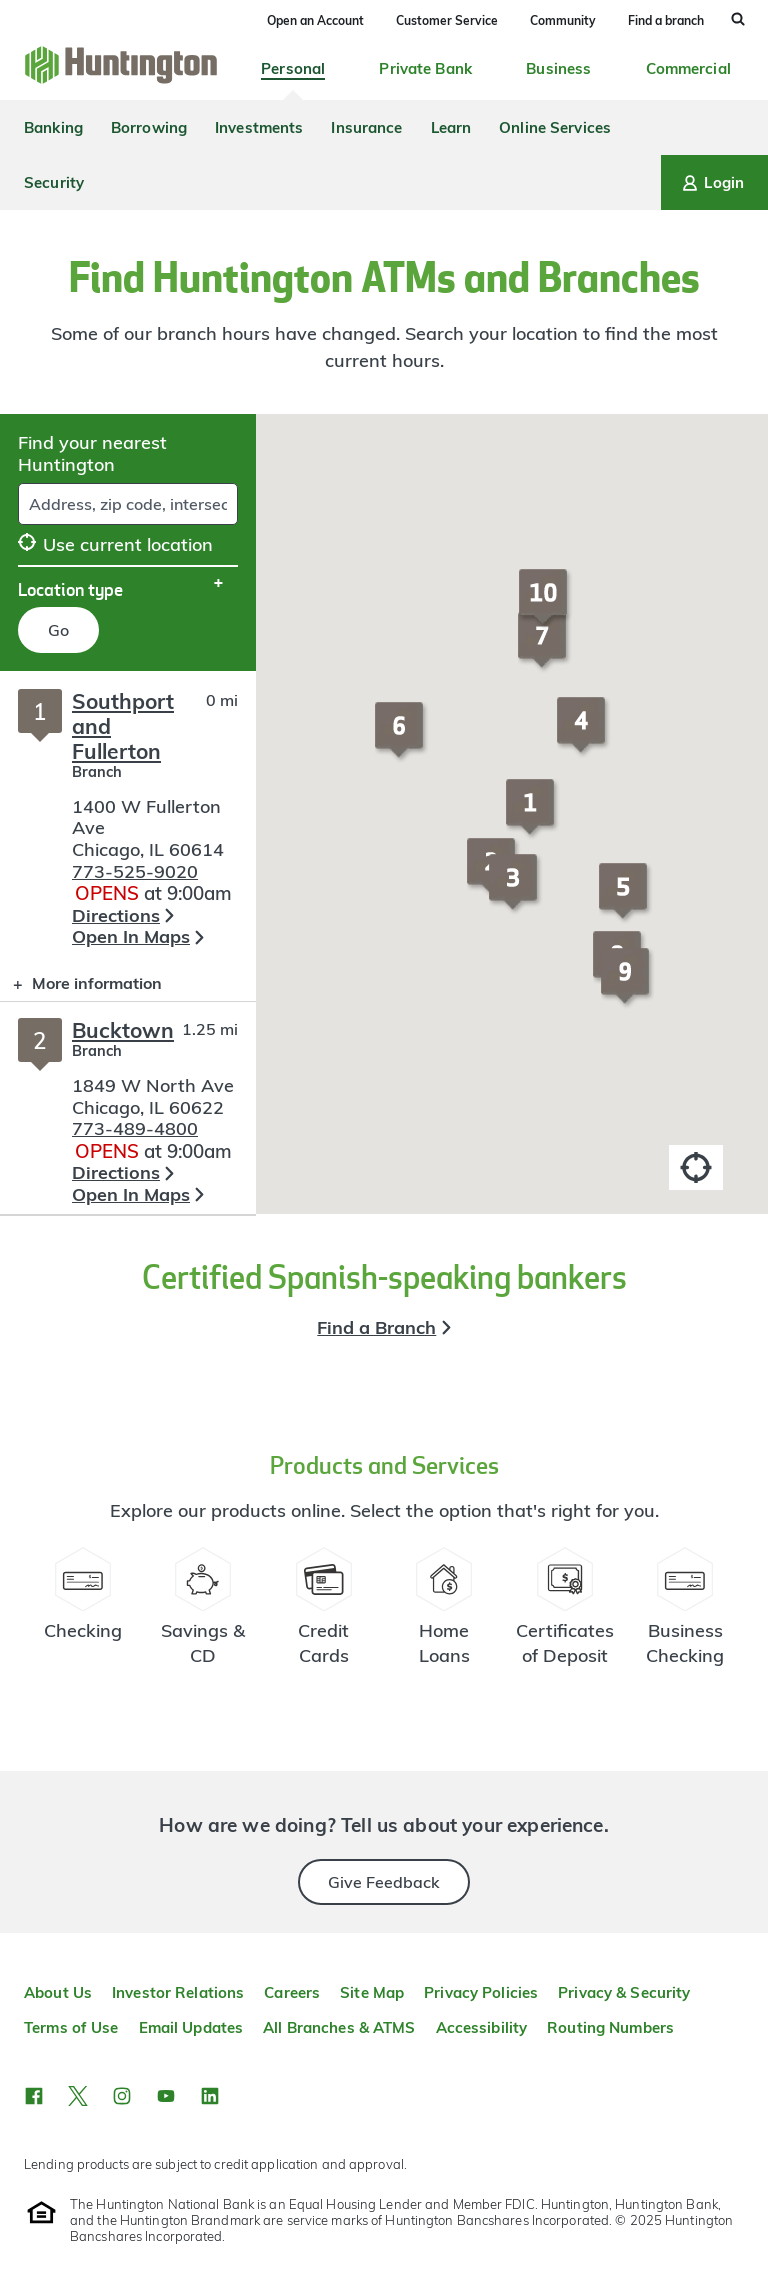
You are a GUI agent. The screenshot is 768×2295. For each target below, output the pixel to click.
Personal (293, 68)
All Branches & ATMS (339, 2027)
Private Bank (425, 68)
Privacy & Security (624, 1992)
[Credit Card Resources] (324, 1615)
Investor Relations (178, 1992)
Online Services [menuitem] (555, 127)
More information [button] (81, 987)
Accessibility (482, 2027)
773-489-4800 (135, 1128)
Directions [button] (116, 915)
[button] (533, 816)
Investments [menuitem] (259, 127)
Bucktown (123, 1030)
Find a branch (666, 20)
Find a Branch (376, 1327)
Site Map (372, 1992)
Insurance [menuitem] (366, 127)
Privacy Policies (481, 1992)
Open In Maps (131, 936)
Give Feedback (384, 1882)
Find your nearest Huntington (92, 453)
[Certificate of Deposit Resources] (565, 1615)
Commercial (688, 68)
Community (563, 20)
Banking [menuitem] (53, 127)
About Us (58, 1992)
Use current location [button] (115, 544)
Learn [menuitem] (451, 127)
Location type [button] (70, 589)
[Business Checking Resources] (685, 1615)
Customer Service (447, 20)
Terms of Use (71, 2027)
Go (58, 630)
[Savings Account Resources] (203, 1615)
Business (558, 68)
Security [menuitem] (54, 182)
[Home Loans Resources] (444, 1615)
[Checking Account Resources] (83, 1615)
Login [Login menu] (711, 183)
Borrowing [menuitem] (149, 127)
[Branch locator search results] (128, 942)
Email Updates (191, 2027)
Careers (292, 1992)
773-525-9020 (135, 871)
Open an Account (315, 20)
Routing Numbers (610, 2027)
